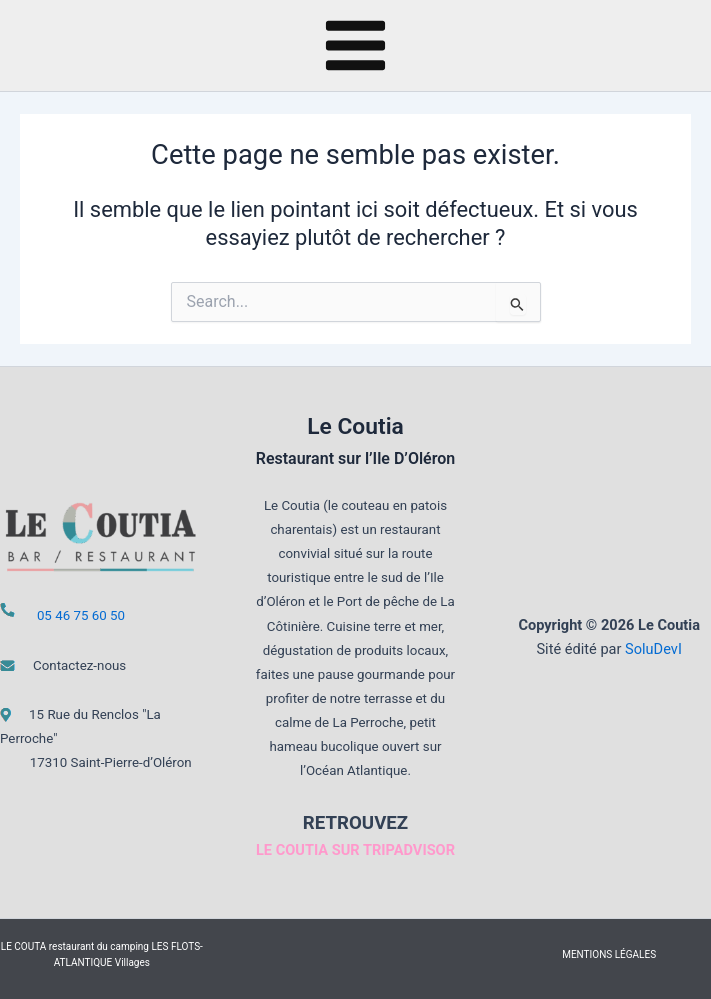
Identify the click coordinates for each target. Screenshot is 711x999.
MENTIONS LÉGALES (609, 954)
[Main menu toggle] (355, 45)
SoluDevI (653, 649)
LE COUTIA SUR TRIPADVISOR (355, 850)
